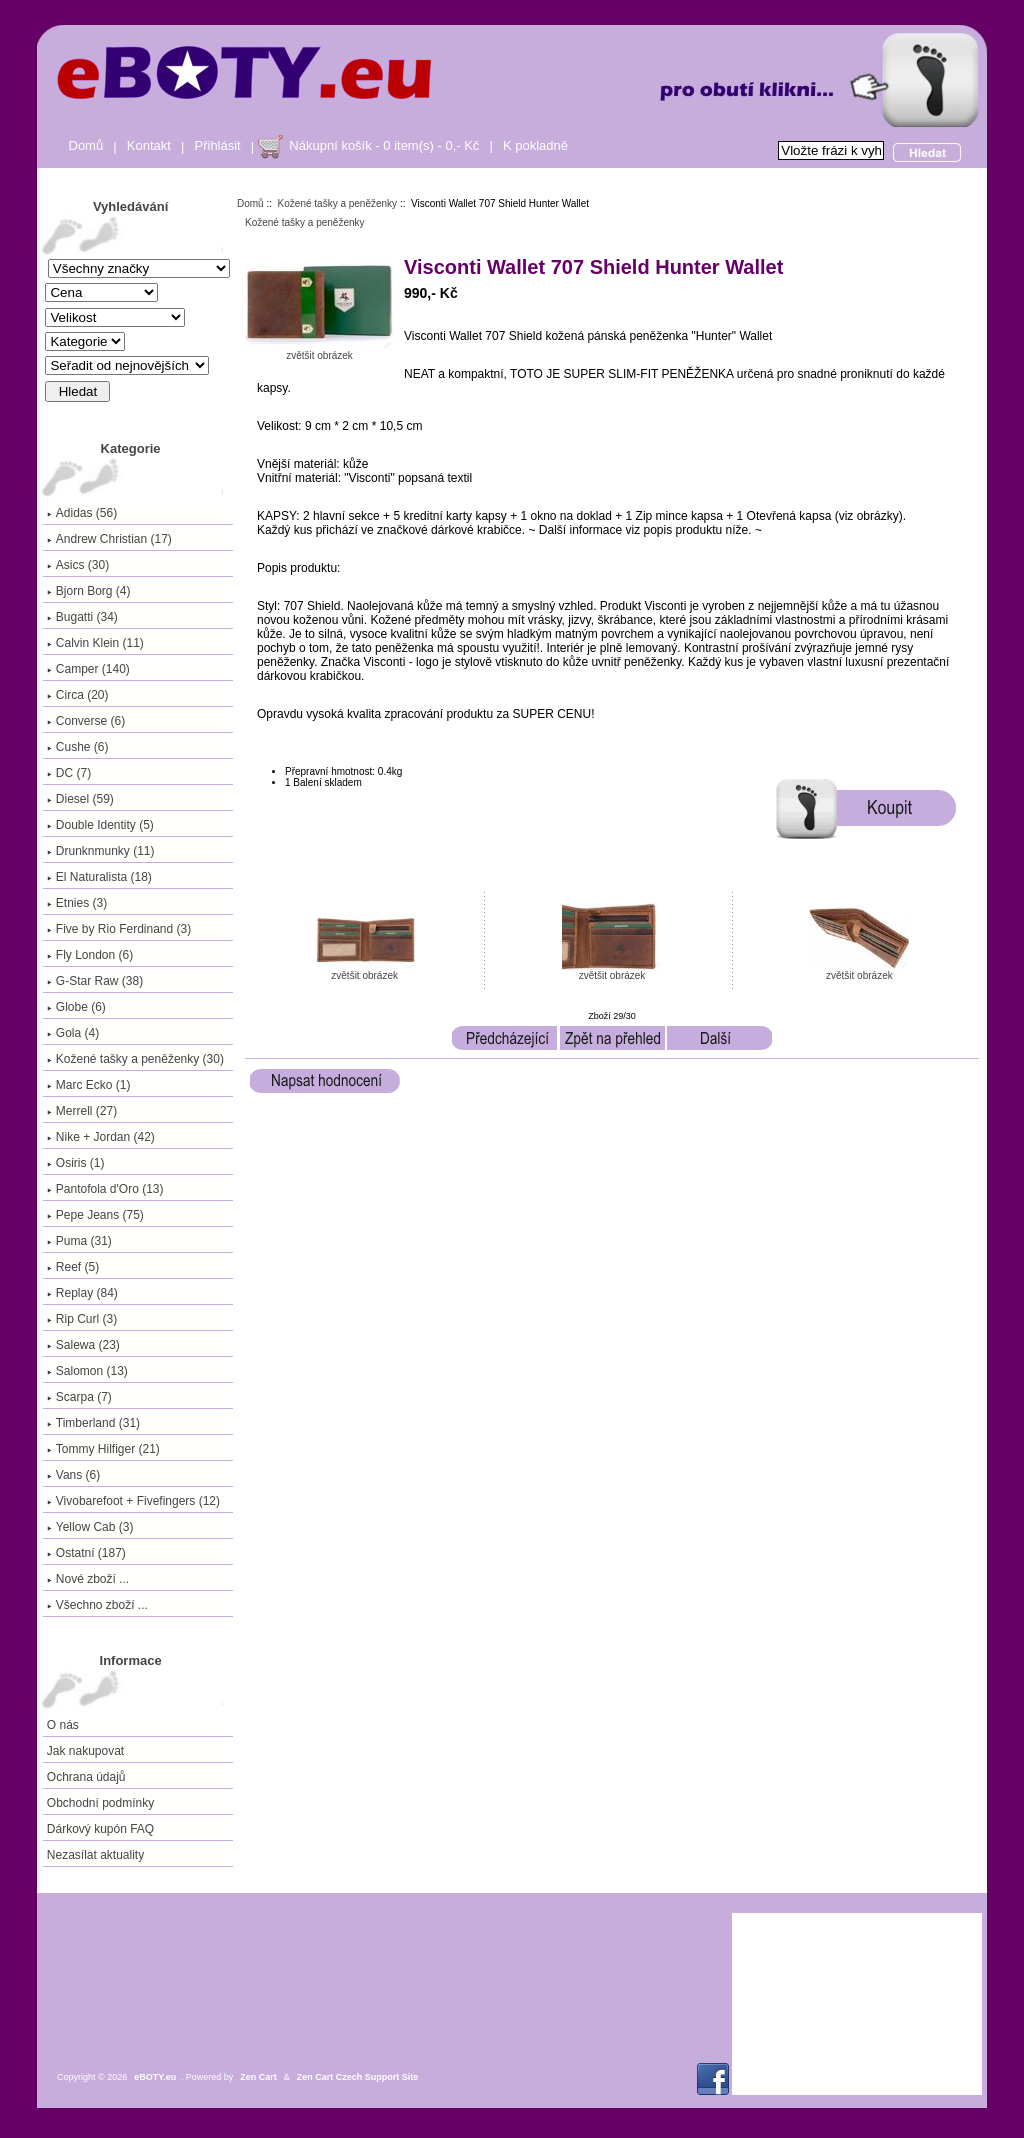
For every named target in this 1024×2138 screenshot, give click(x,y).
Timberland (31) (93, 1423)
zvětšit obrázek (365, 971)
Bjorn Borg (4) (89, 591)
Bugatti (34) (82, 617)
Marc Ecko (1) (89, 1085)
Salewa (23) (83, 1345)
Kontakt (149, 145)
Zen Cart (258, 2077)
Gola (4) (73, 1033)
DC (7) (69, 773)
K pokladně (535, 145)
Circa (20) (78, 695)
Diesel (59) (80, 799)
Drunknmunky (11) (101, 851)
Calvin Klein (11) (95, 643)
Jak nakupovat (85, 1751)
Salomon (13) (87, 1371)
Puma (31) (79, 1241)
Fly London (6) (90, 955)
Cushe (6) (78, 747)
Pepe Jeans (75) (95, 1215)
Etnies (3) (77, 903)
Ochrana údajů (86, 1777)
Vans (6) (73, 1475)
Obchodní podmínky (100, 1803)
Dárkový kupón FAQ (100, 1829)
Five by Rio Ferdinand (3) (119, 929)
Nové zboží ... (88, 1579)
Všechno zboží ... (97, 1605)
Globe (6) (76, 1007)
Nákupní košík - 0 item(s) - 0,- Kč (384, 145)
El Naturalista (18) (99, 877)
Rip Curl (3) (82, 1319)
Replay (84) (82, 1293)
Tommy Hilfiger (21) (103, 1449)
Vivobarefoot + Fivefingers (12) (133, 1501)
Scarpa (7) (79, 1397)
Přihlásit (218, 145)
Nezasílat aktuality (95, 1855)
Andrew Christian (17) (109, 539)
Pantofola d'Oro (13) (105, 1189)
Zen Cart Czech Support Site (358, 2077)
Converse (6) (86, 721)
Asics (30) (78, 565)
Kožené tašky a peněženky (338, 203)
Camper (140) (88, 669)
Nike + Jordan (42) (101, 1137)
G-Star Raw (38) (95, 981)
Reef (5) (73, 1267)
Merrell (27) (82, 1111)
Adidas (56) (82, 513)
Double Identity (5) (100, 825)
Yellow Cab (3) (90, 1527)
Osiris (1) (76, 1163)
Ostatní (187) (86, 1553)
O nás (63, 1725)
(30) (135, 1059)
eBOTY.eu (155, 2077)
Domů (86, 145)
